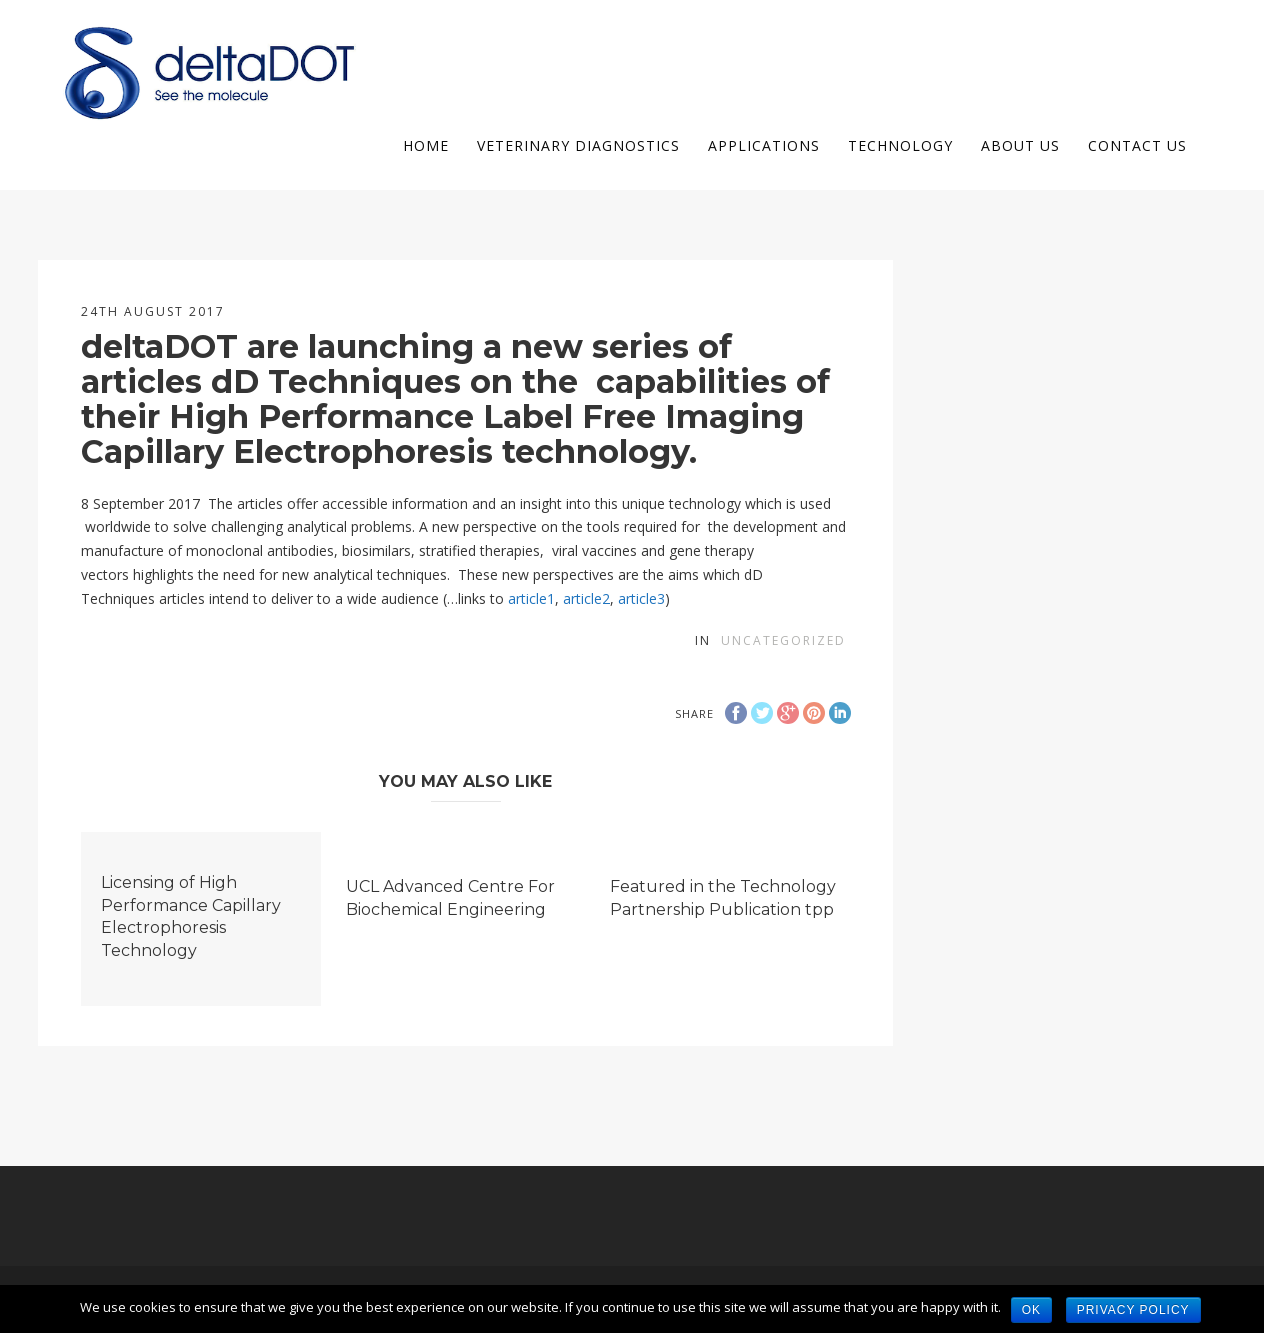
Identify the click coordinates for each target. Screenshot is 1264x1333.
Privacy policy (1133, 1310)
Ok (1031, 1310)
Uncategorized (783, 640)
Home (426, 145)
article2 (586, 598)
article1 (531, 598)
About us (1020, 145)
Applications (764, 145)
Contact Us (1137, 145)
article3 (641, 598)
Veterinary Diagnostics (578, 145)
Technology (900, 145)
